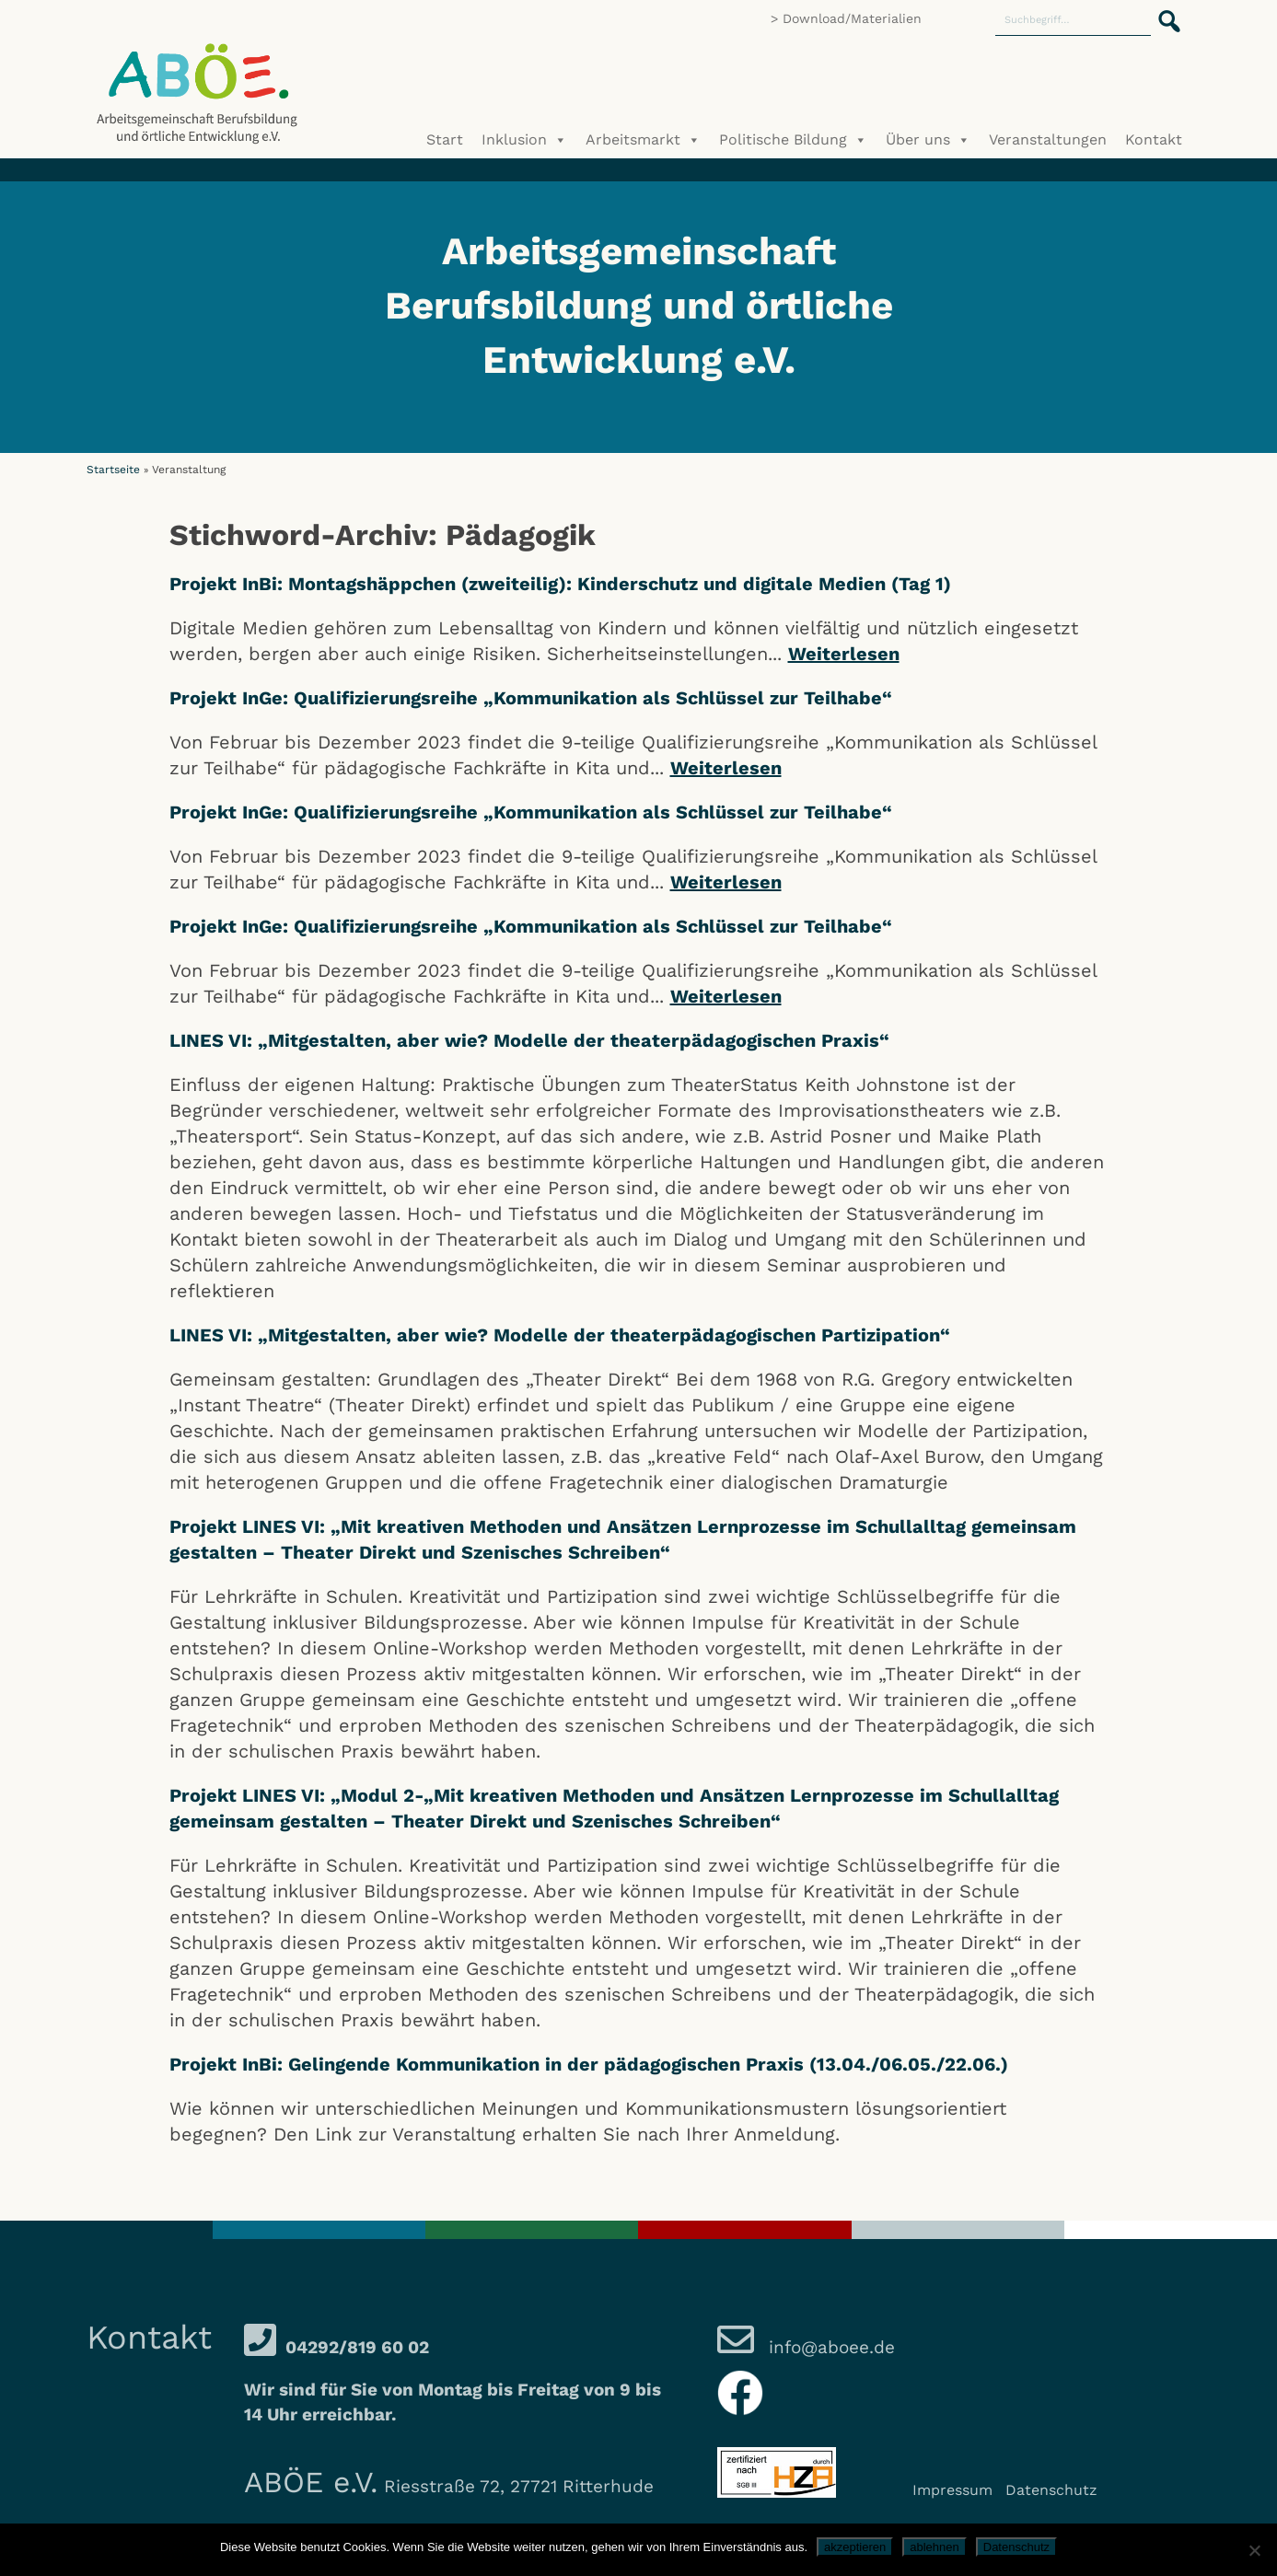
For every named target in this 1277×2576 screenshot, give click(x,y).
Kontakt (1153, 139)
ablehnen (934, 2547)
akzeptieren (855, 2547)
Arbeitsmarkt (643, 140)
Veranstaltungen (1048, 139)
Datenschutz (1051, 2490)
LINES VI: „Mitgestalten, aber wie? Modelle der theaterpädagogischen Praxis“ (529, 1040)
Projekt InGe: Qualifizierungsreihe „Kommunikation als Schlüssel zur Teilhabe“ (530, 698)
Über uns (928, 140)
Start (444, 139)
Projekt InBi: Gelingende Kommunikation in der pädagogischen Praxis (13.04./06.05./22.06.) (588, 2064)
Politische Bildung (793, 140)
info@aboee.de (829, 2347)
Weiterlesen (844, 654)
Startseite (113, 469)
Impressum (952, 2490)
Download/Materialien (852, 18)
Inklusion (524, 140)
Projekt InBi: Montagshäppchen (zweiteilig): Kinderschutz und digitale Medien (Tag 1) (560, 584)
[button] (1164, 11)
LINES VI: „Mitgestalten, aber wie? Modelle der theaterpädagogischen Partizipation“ (559, 1335)
